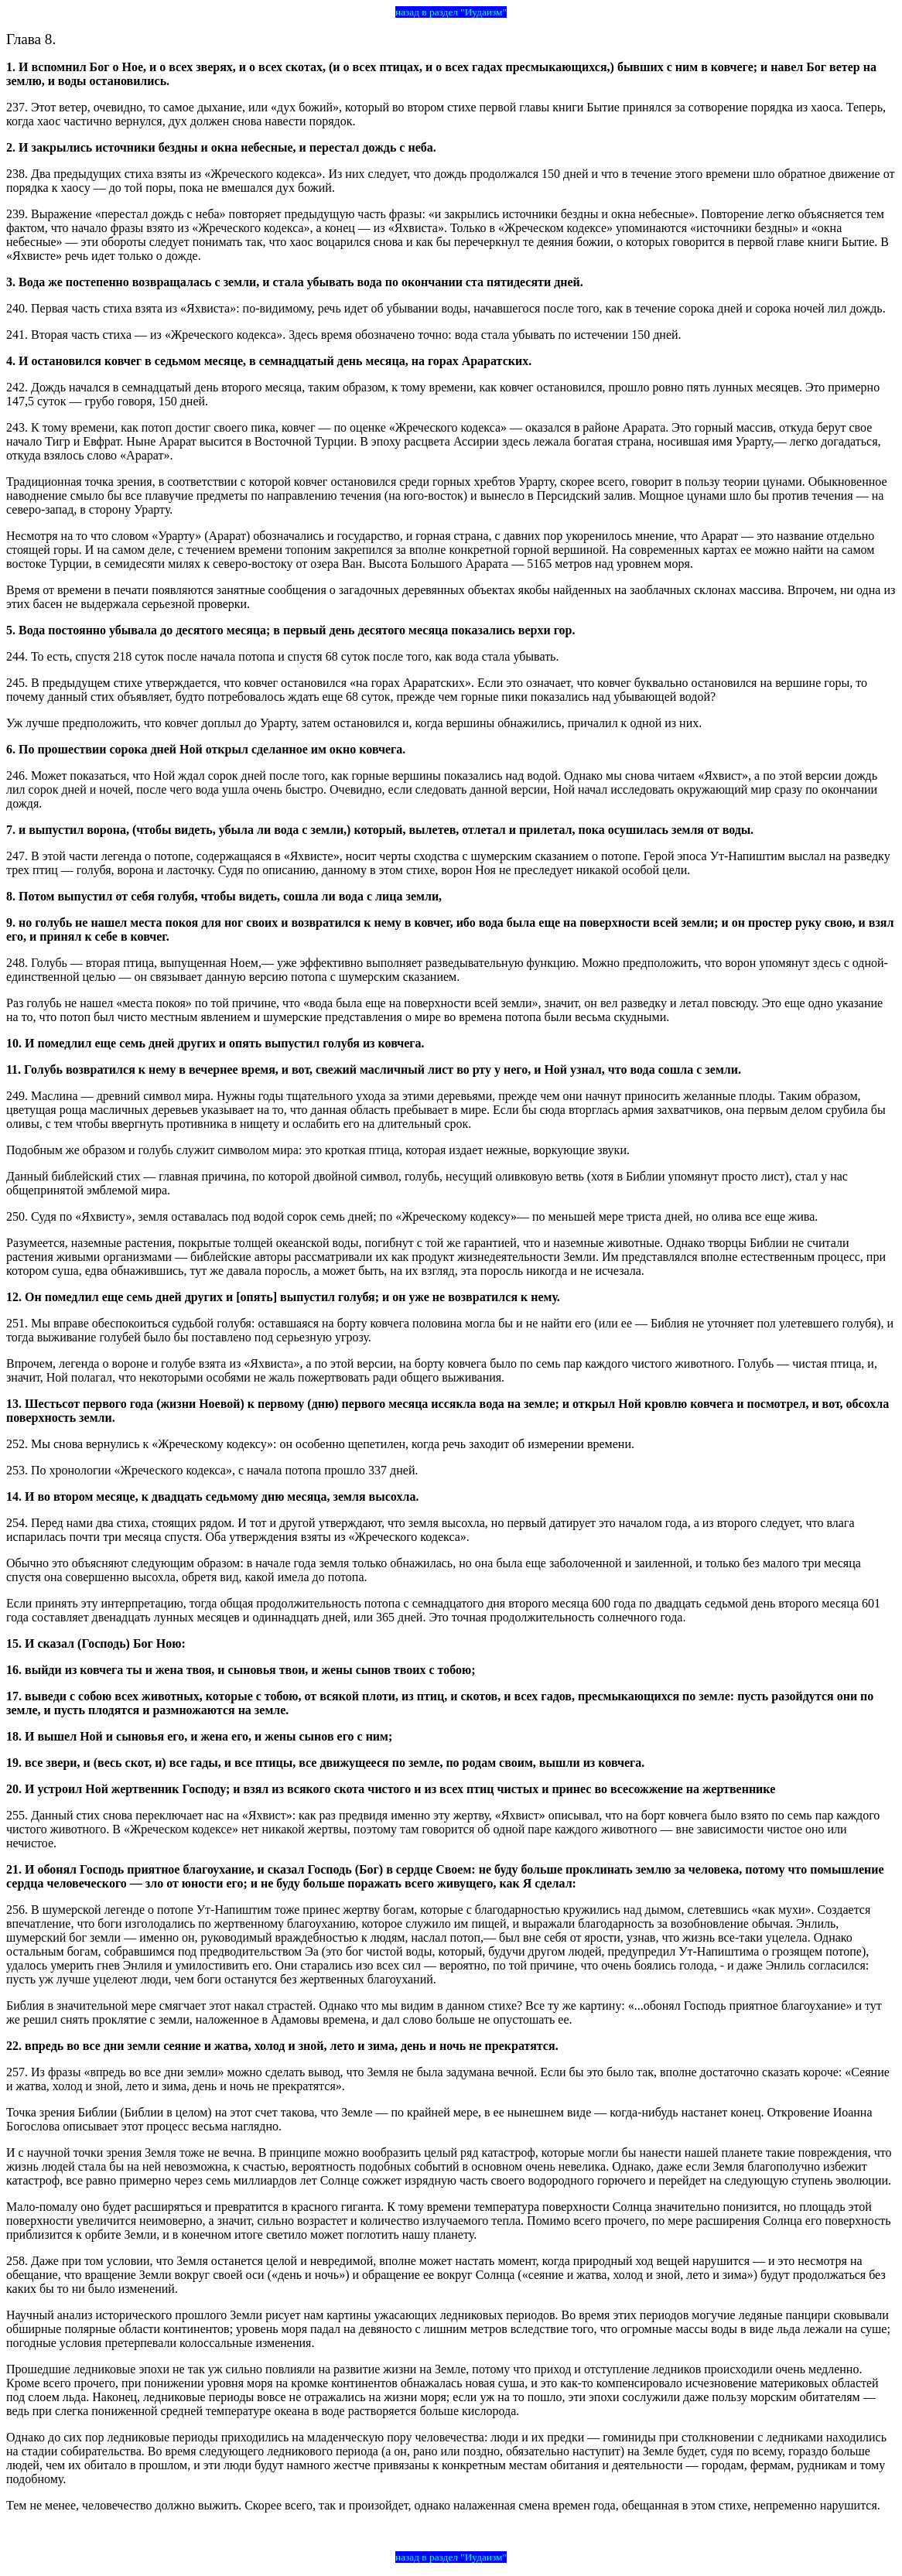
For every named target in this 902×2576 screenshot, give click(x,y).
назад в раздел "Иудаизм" (451, 12)
